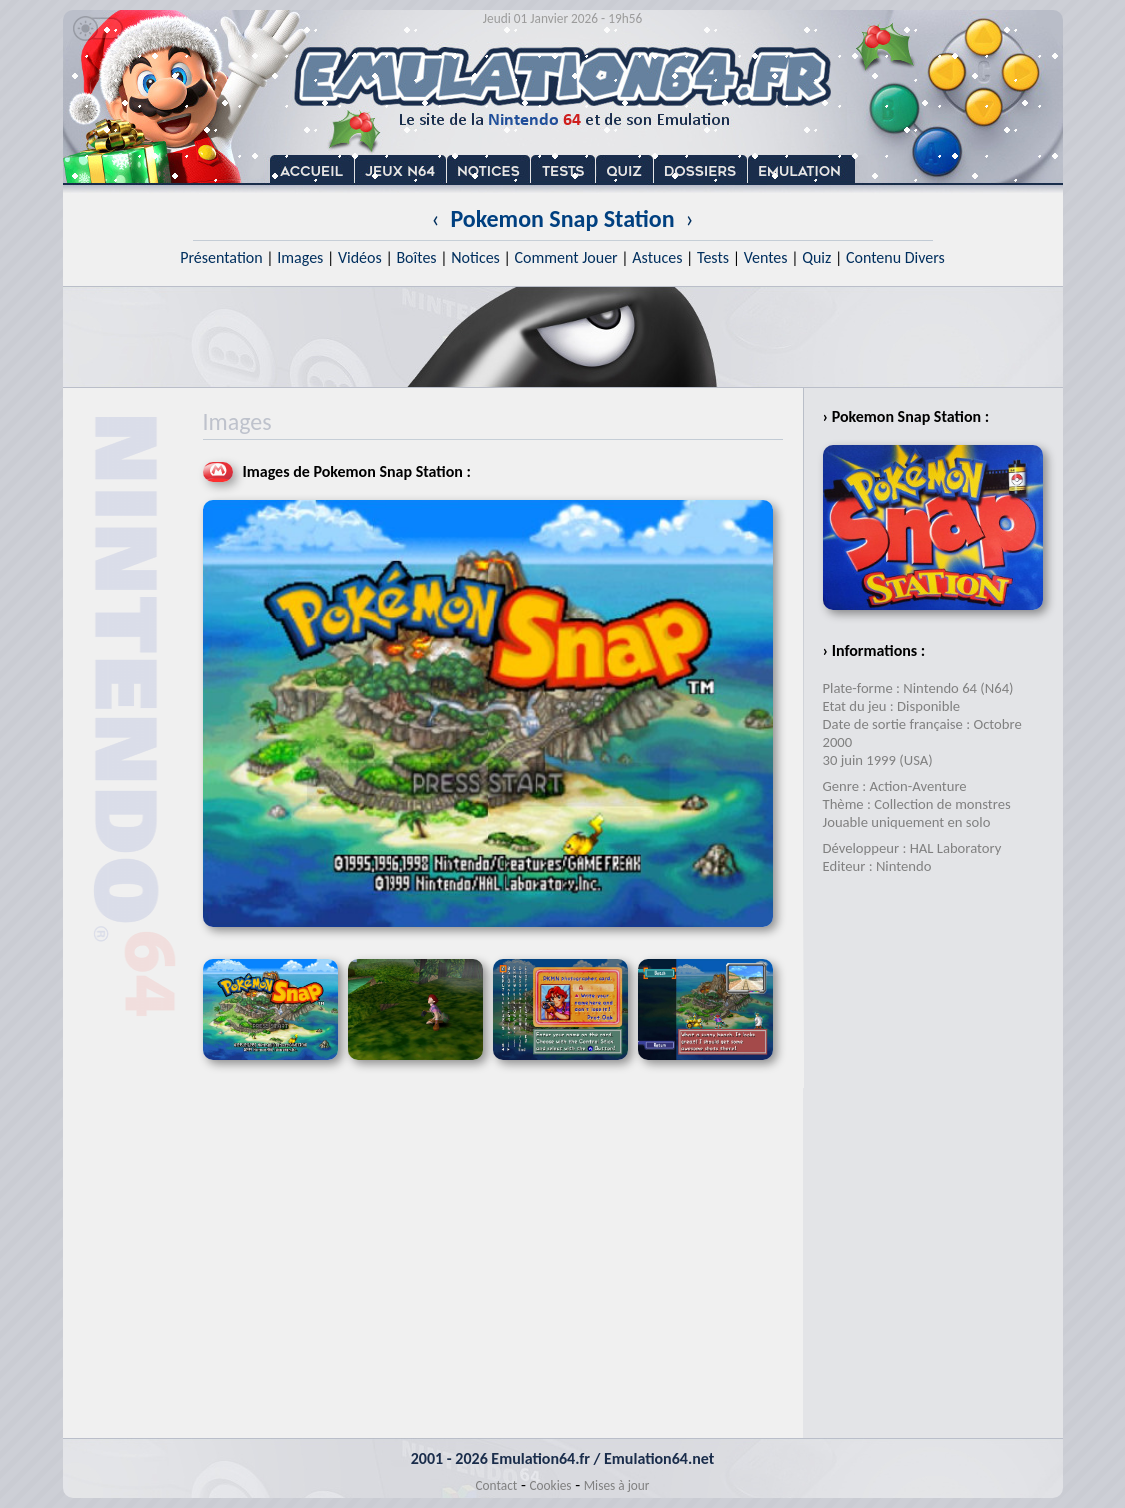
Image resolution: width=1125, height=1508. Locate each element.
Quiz (816, 257)
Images (300, 257)
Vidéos (360, 257)
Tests (713, 257)
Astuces (657, 257)
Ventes (766, 257)
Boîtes (416, 257)
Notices (475, 257)
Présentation (221, 257)
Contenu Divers (895, 257)
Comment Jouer (565, 257)
